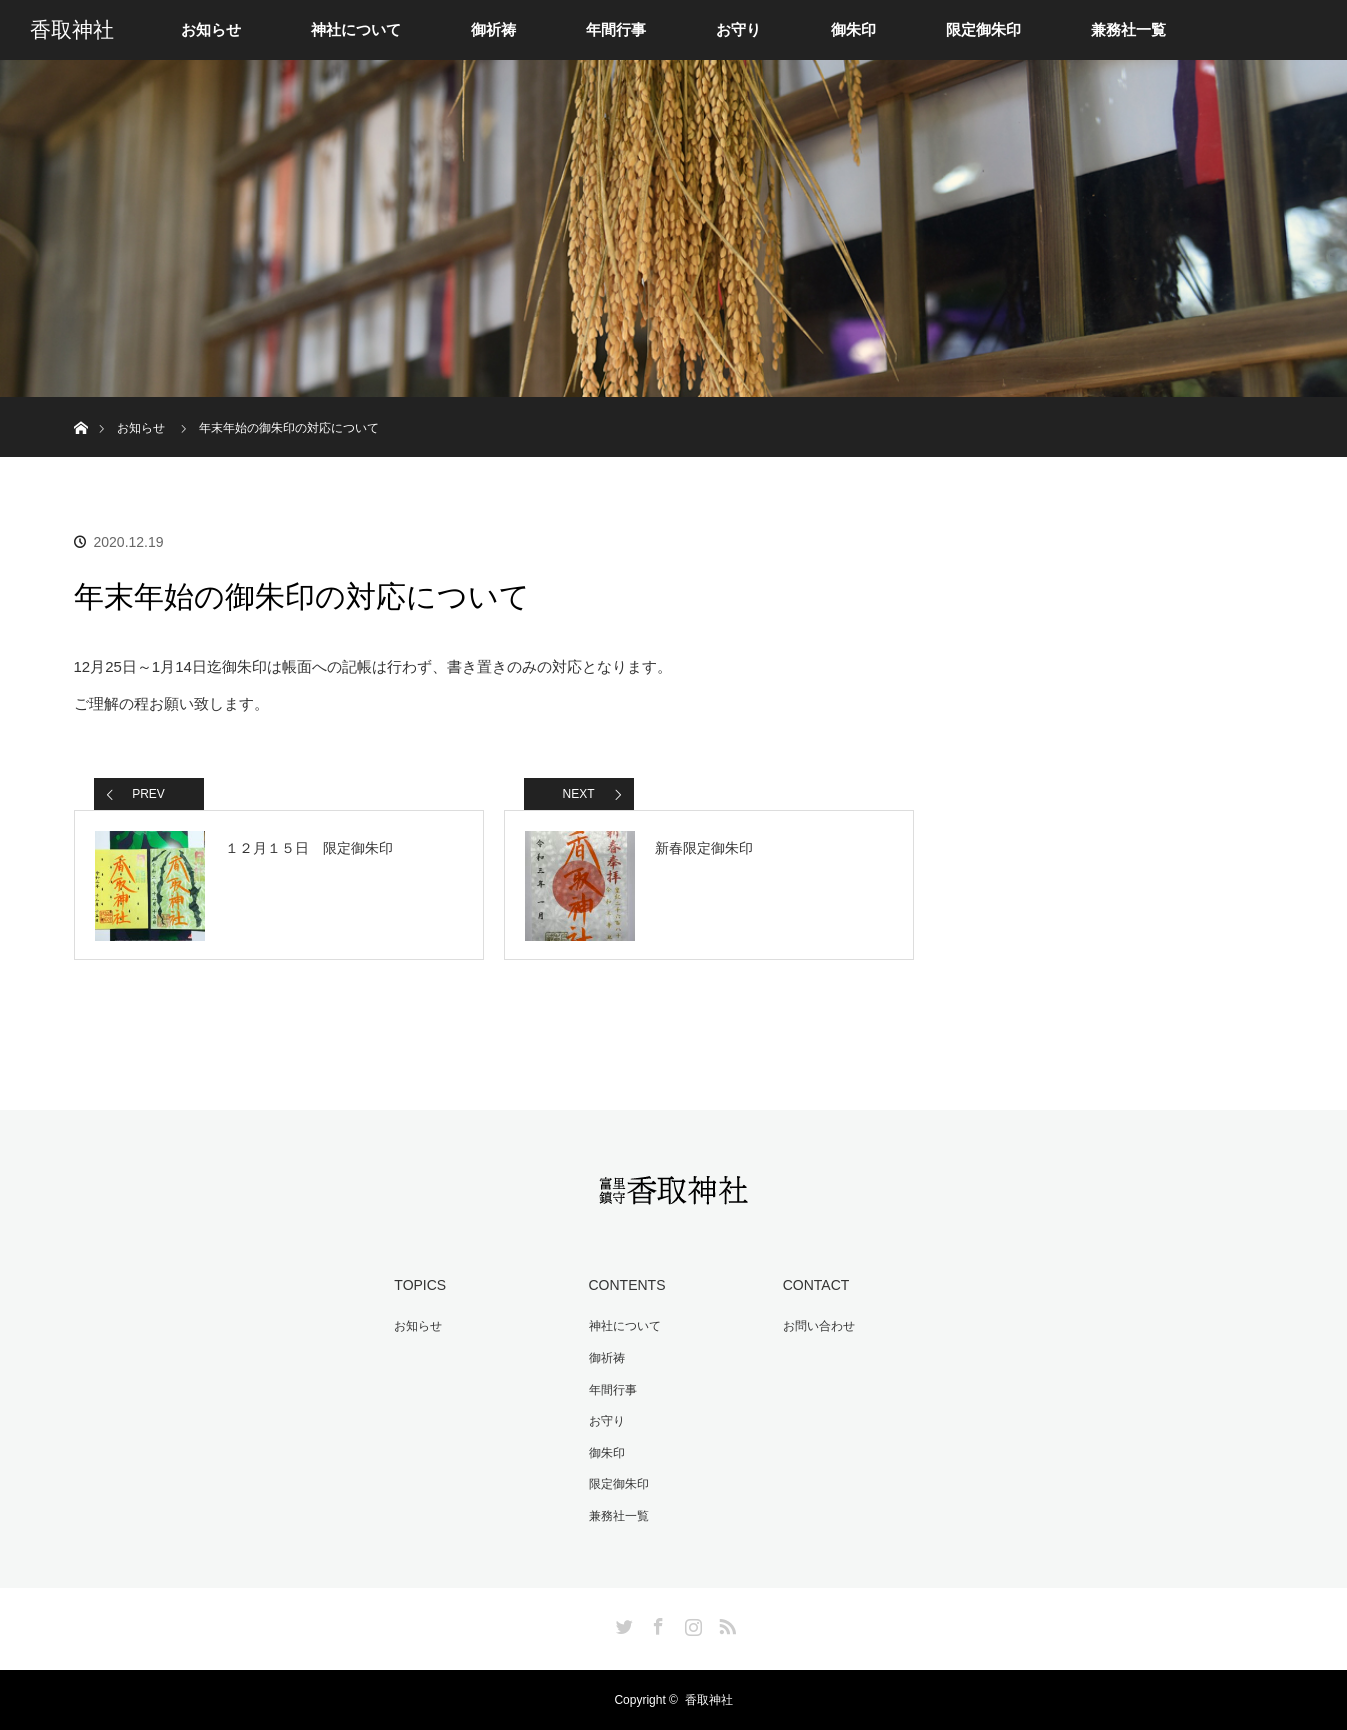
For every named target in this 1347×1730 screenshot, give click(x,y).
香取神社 (72, 30)
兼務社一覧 (1128, 30)
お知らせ (211, 30)
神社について (356, 30)
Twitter (622, 1623)
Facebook (656, 1623)
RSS (725, 1623)
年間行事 (616, 30)
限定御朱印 (983, 30)
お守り (738, 30)
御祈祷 (493, 30)
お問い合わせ (819, 1326)
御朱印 (853, 30)
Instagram (691, 1623)
